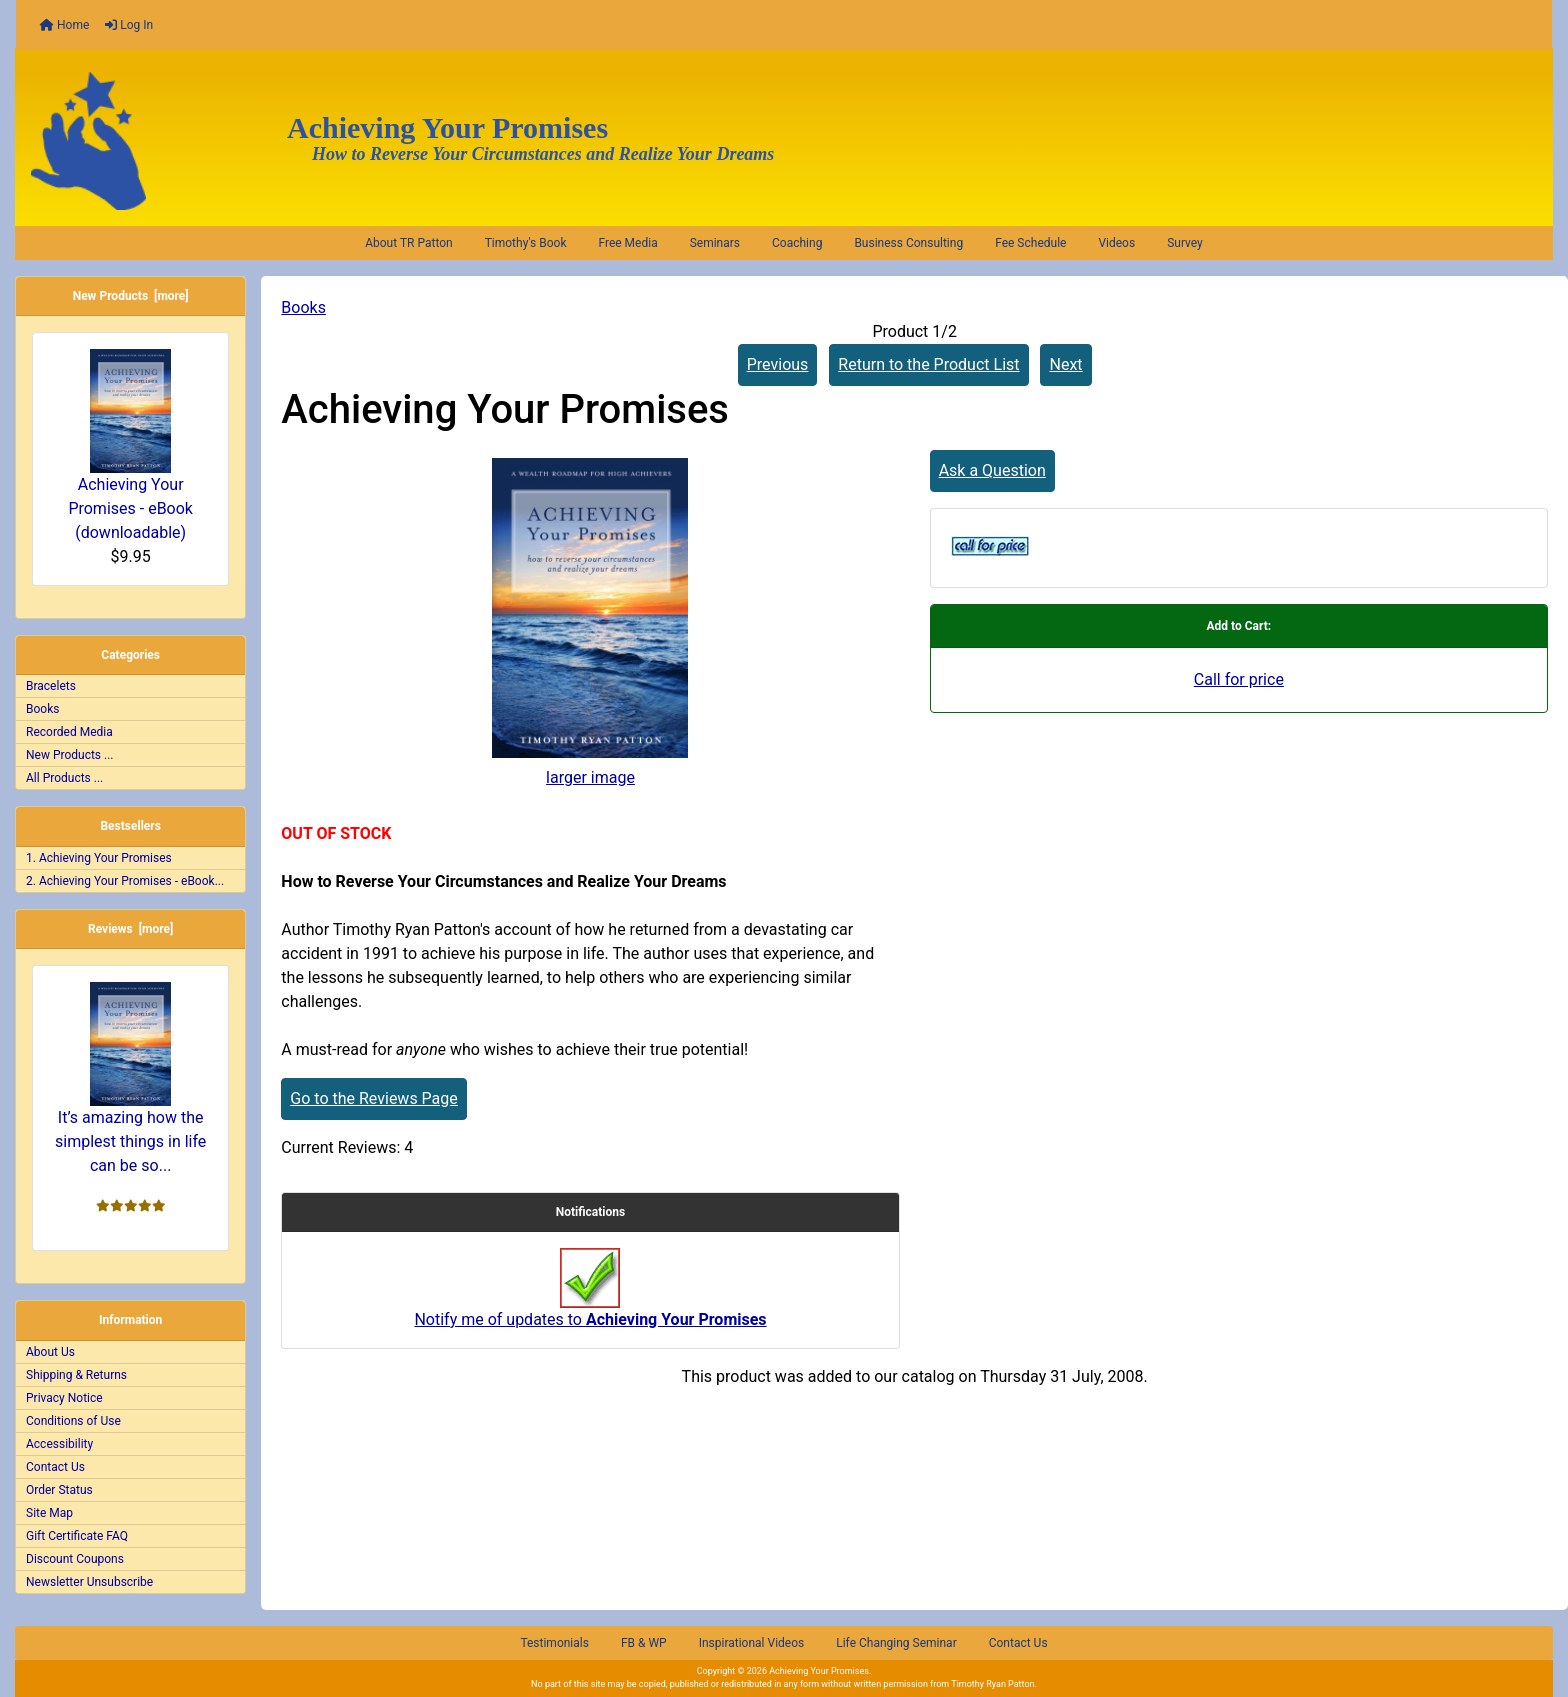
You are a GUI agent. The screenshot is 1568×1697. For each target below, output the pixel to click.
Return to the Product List (928, 364)
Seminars (715, 243)
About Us (50, 1352)
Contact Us (55, 1467)
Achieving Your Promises (819, 1671)
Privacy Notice (64, 1398)
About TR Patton (408, 243)
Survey (1185, 243)
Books (303, 307)
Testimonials (554, 1643)
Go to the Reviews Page (373, 1098)
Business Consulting (908, 243)
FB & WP (644, 1643)
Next (1065, 364)
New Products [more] (131, 296)
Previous (778, 364)
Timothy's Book (526, 243)
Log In (129, 25)
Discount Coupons (75, 1559)
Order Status (59, 1490)
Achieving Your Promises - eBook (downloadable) (130, 445)
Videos (1116, 243)
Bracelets (51, 686)
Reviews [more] (130, 929)
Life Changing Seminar (896, 1643)
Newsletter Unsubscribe (89, 1582)
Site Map (49, 1513)
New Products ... (70, 755)
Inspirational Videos (752, 1643)
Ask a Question (992, 470)
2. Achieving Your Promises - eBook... (125, 881)
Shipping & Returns (76, 1375)
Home (64, 25)
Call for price (1239, 679)
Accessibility (59, 1444)
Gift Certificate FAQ (77, 1536)
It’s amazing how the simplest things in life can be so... (130, 1078)
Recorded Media (69, 732)
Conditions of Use (73, 1421)
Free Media (627, 243)
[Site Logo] (144, 141)
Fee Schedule (1030, 243)
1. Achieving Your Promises (99, 858)
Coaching (797, 243)
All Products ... (64, 778)
